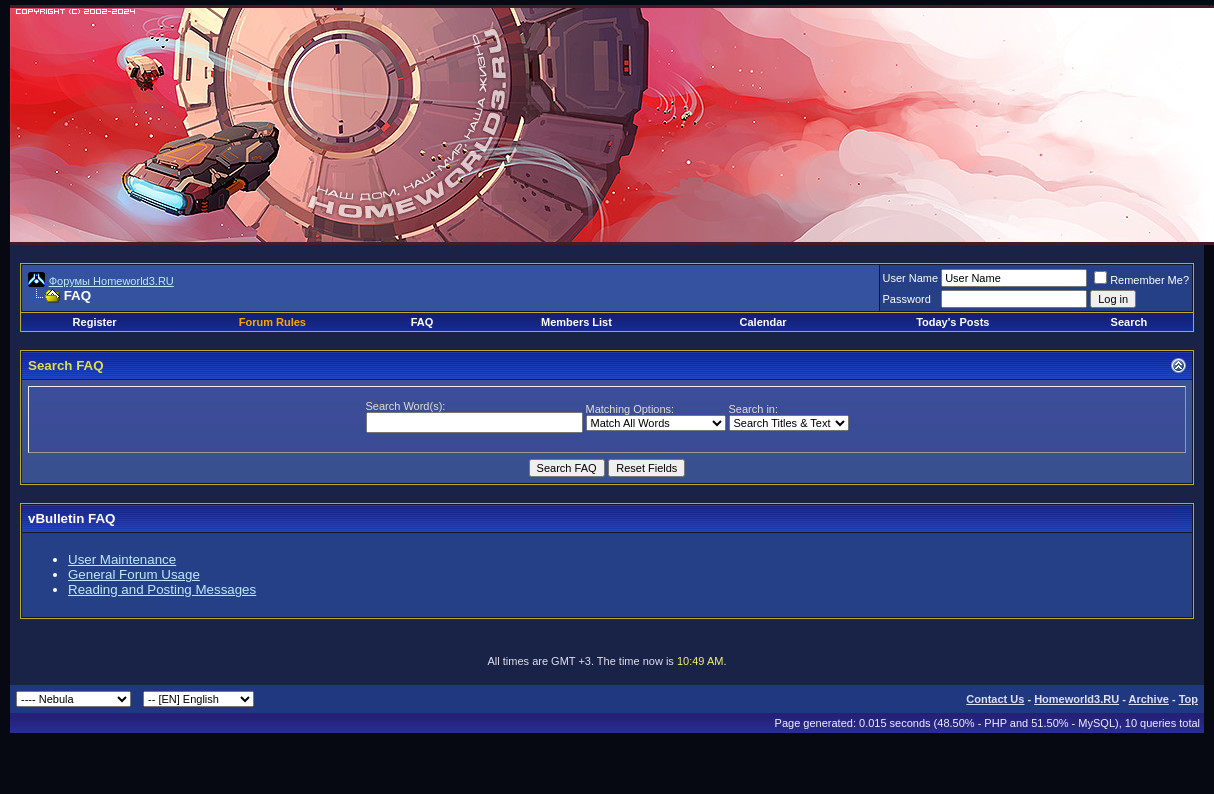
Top (1188, 699)
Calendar (763, 322)
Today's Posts (952, 322)
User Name (911, 278)
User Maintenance (122, 559)
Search (1129, 322)
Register (95, 322)
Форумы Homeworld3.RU (111, 281)
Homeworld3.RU (1076, 699)
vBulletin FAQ (71, 518)
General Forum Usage (134, 574)
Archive (1149, 699)
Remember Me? (1141, 280)
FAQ (422, 322)
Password (907, 299)
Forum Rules (272, 322)
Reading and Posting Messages (162, 589)
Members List (576, 322)
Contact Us (995, 699)
